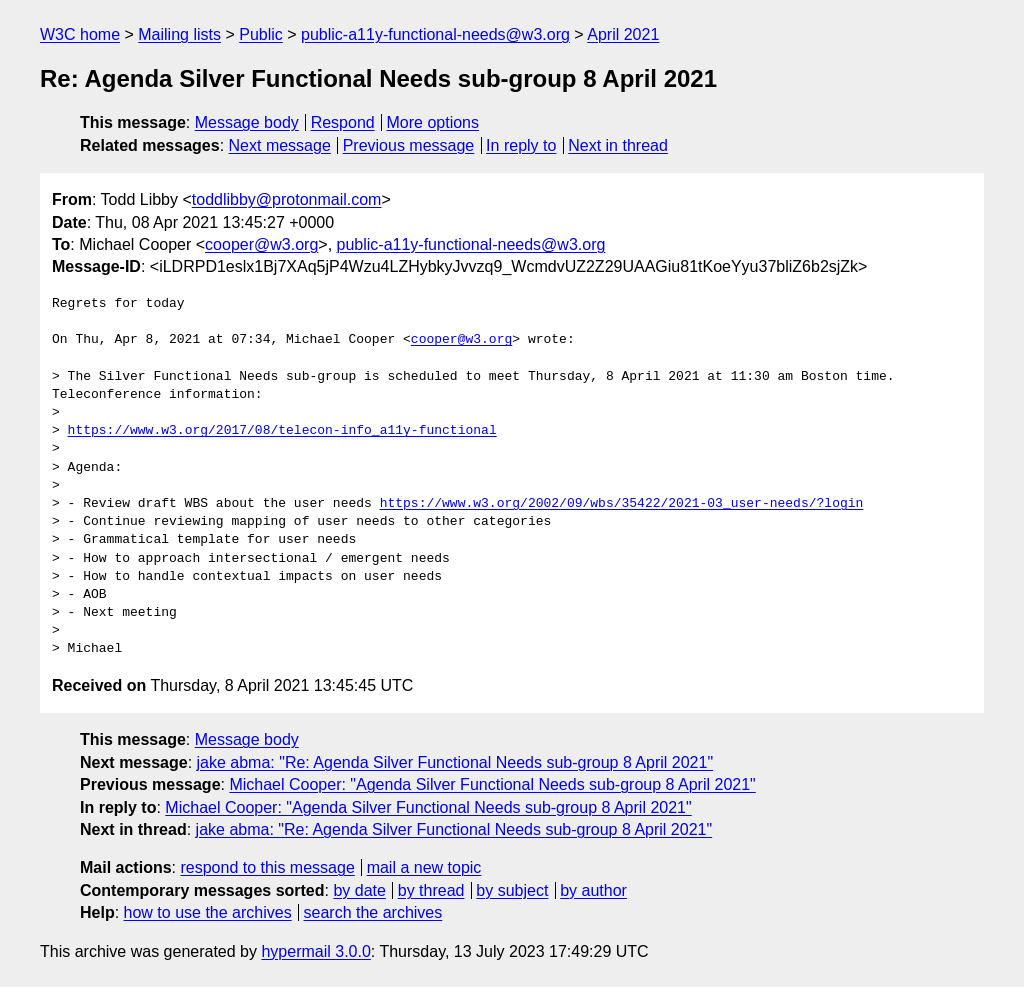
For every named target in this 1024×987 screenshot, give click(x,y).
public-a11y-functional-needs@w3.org (435, 34)
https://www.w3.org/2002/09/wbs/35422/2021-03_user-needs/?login (622, 504)
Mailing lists (179, 34)
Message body (247, 122)
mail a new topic (424, 867)
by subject (512, 890)
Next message (280, 145)
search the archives (373, 912)
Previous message (409, 145)
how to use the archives (208, 912)
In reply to (521, 145)
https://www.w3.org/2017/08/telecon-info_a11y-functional (282, 431)
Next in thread (618, 145)
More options (433, 122)
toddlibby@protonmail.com (287, 199)
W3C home (80, 34)
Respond (343, 122)
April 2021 (623, 34)
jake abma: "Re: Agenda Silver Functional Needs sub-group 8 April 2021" (455, 762)
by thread (431, 890)
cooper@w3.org (261, 244)
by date (359, 890)
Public (261, 34)
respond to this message (267, 867)
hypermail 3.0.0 (315, 951)
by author (593, 890)
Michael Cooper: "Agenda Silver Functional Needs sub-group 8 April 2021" (492, 784)
